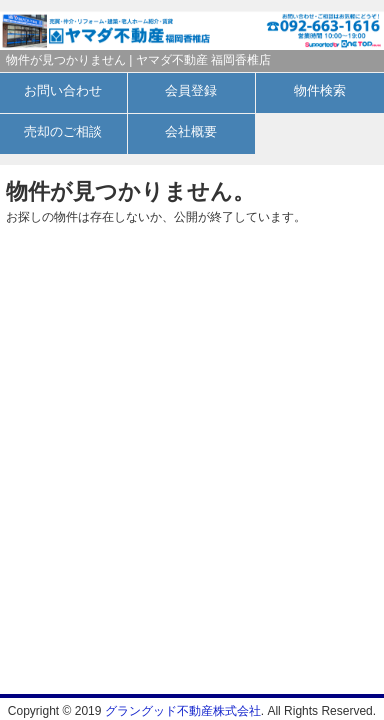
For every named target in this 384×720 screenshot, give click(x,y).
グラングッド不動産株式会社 (183, 711)
